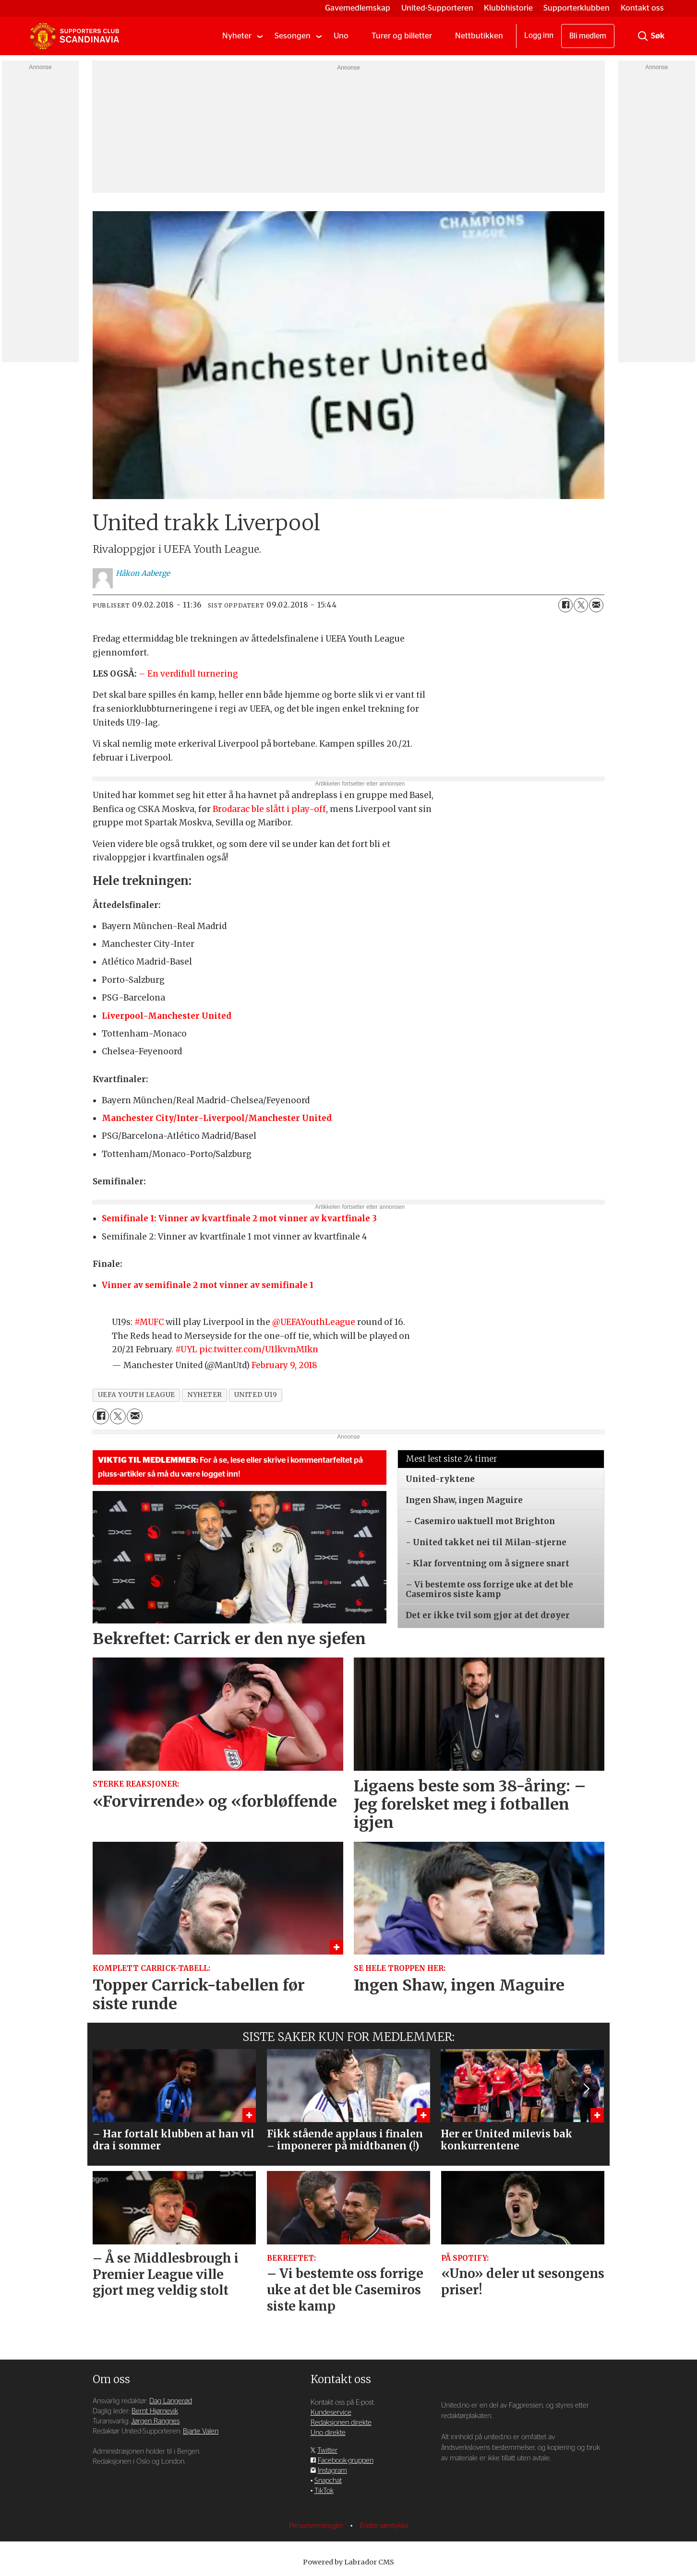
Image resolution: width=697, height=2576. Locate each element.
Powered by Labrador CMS (348, 2562)
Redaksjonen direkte (341, 2422)
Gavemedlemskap (357, 8)
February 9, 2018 (284, 1365)
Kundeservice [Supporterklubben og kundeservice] (331, 2412)
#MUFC (149, 1322)
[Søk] (643, 36)
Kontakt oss (642, 8)
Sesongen (293, 36)
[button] (585, 2088)
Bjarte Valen (200, 2431)
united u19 (255, 1395)
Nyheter (237, 36)
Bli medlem (587, 36)
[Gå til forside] (74, 36)
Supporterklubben (576, 8)
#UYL (186, 1349)
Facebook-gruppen (345, 2460)
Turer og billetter (402, 36)
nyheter (204, 1395)
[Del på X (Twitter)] (581, 605)
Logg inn (538, 35)
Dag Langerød (170, 2401)
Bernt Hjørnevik (155, 2411)
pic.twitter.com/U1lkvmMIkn (258, 1349)
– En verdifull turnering (188, 673)
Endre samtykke (384, 2525)
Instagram (332, 2470)
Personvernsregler (317, 2525)
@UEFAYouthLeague (313, 1322)
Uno (341, 36)
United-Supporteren (437, 8)
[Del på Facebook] (565, 605)
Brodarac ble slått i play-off (269, 809)
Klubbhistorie (508, 8)
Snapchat (328, 2480)
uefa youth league (136, 1395)
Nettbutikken (479, 36)
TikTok (324, 2490)
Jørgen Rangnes (155, 2421)
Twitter (327, 2450)
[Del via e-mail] (596, 605)
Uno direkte (328, 2432)
